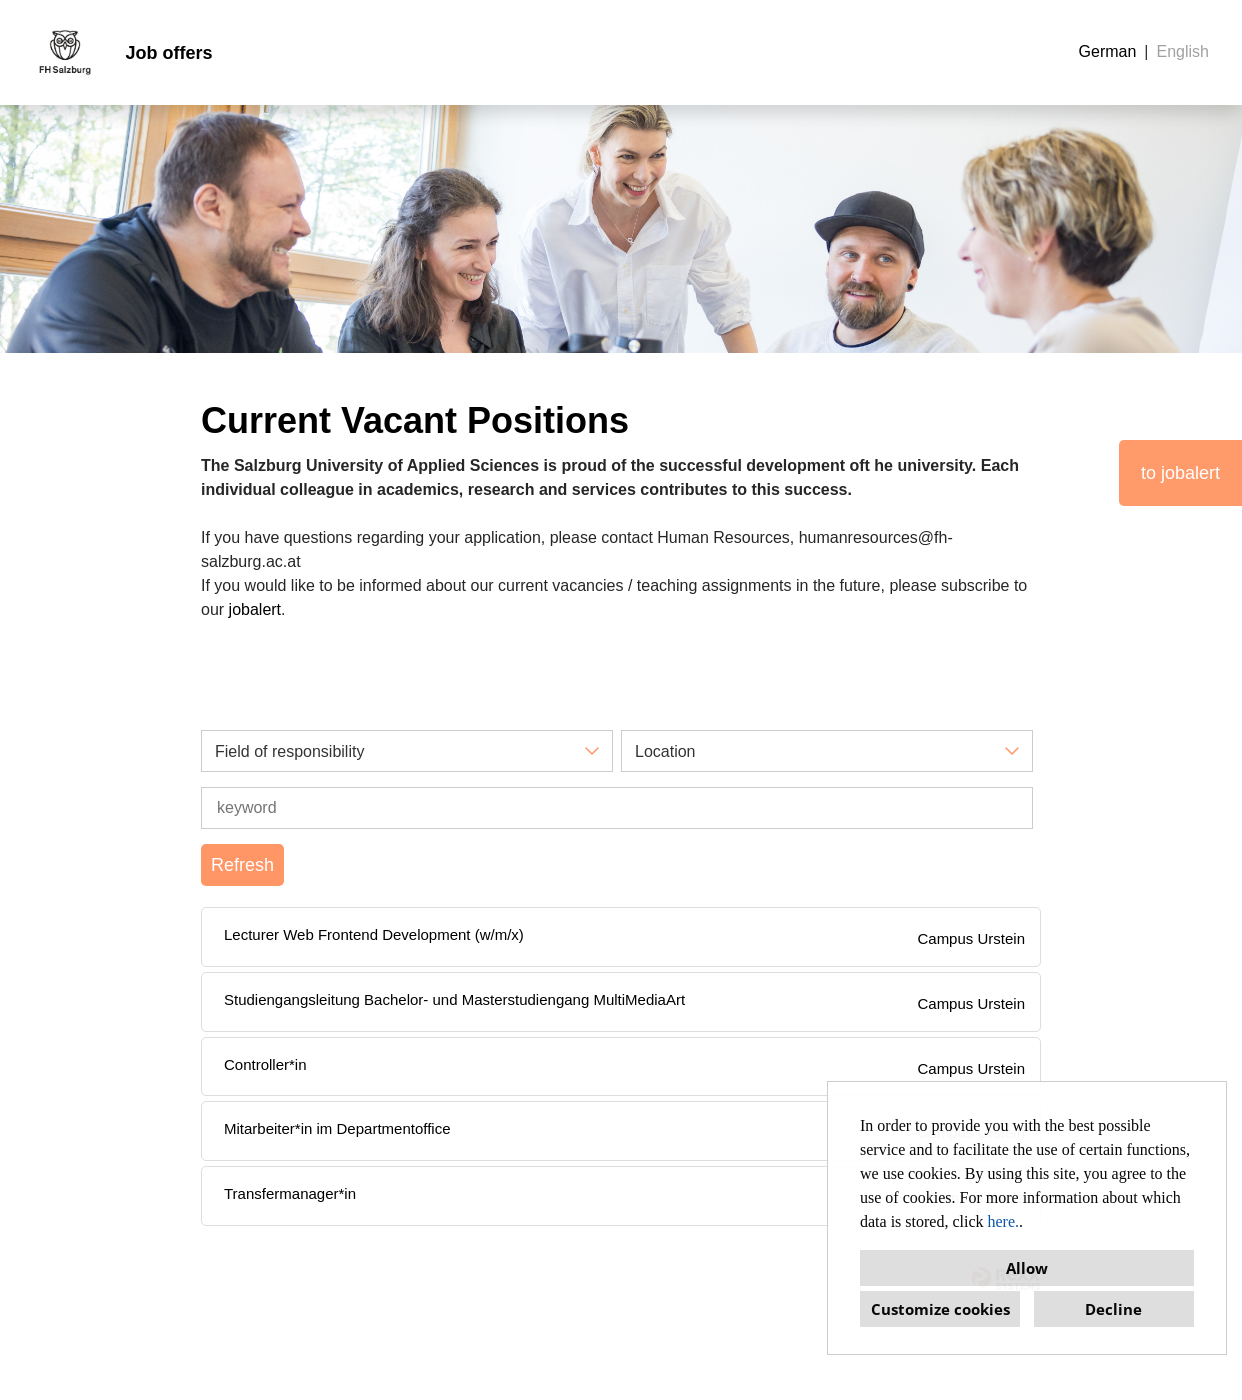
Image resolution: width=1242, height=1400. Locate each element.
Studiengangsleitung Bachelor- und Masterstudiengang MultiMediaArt (454, 999)
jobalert (255, 609)
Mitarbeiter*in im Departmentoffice (337, 1128)
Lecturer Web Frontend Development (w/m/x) (374, 934)
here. (1004, 1221)
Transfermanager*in (290, 1193)
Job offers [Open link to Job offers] (168, 53)
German (1108, 51)
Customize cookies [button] (940, 1309)
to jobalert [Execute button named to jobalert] (1180, 473)
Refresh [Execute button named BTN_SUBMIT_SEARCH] (242, 865)
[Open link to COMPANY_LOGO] (65, 52)
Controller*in (265, 1064)
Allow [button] (1027, 1268)
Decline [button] (1113, 1309)
